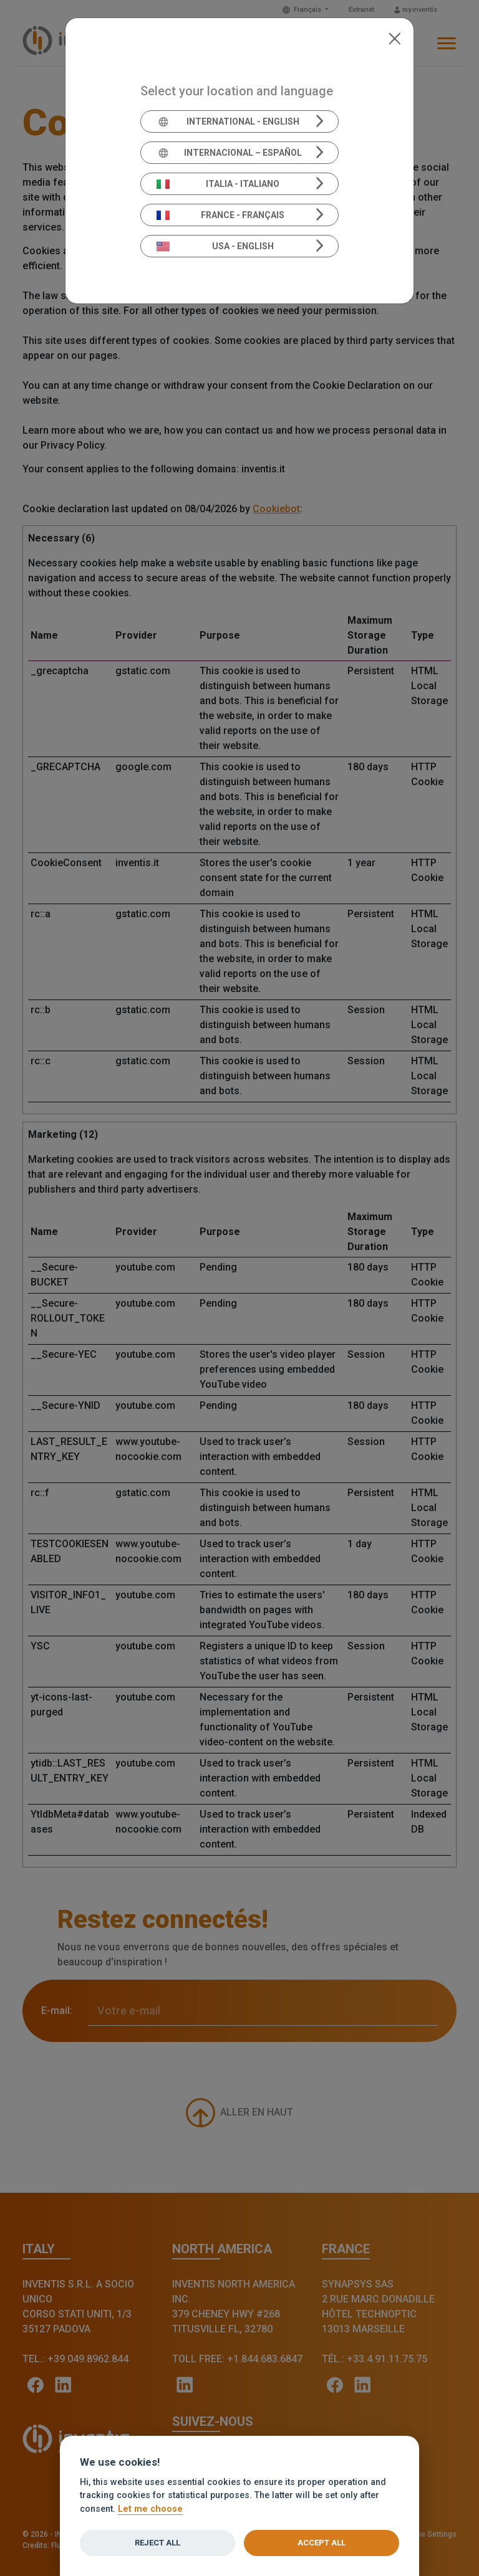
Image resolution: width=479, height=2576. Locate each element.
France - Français (221, 215)
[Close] (394, 37)
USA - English (215, 246)
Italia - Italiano (218, 184)
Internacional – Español (229, 153)
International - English (228, 121)
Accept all (322, 2542)
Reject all (157, 2542)
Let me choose (150, 2509)
